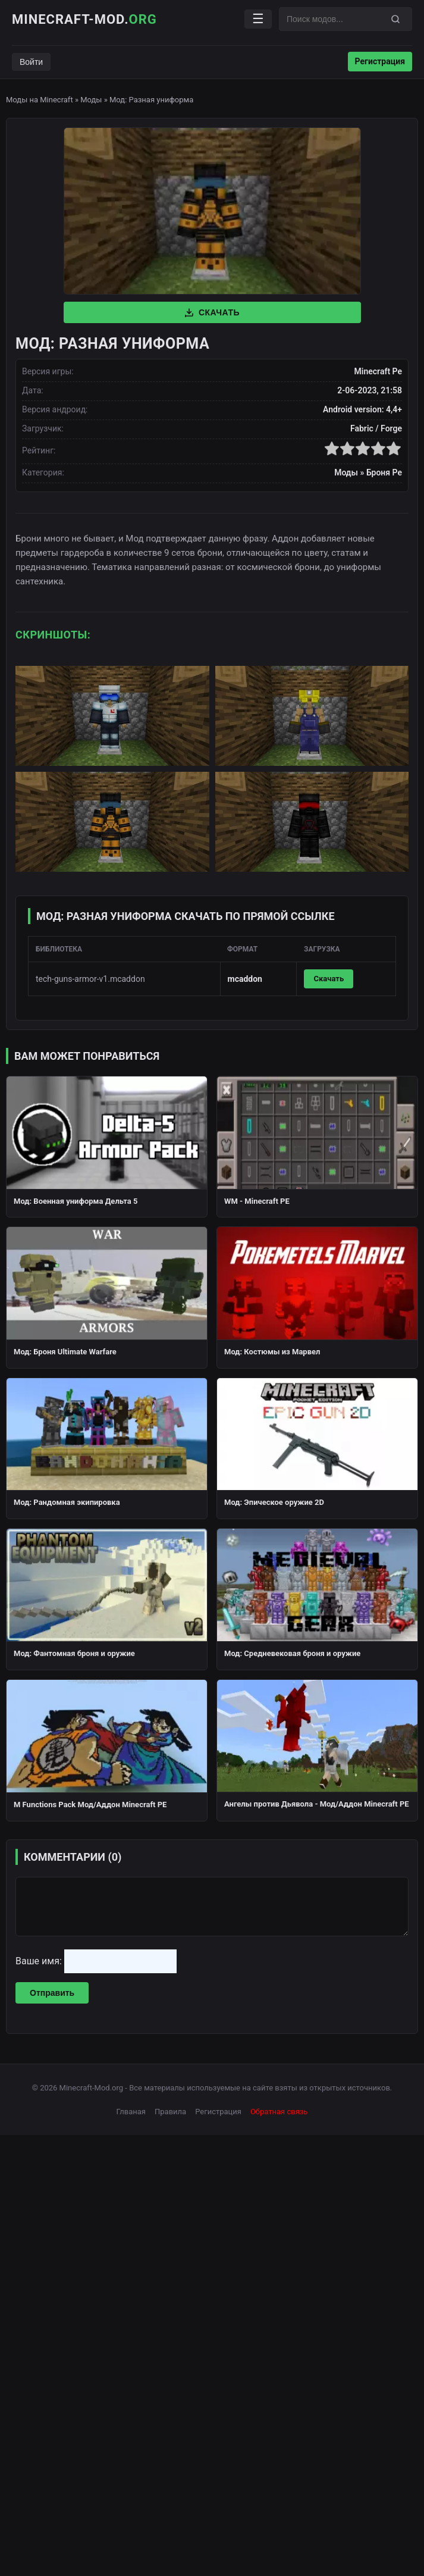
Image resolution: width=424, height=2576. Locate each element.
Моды (91, 99)
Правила (170, 2111)
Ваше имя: (39, 1961)
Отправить (52, 1993)
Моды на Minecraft (39, 99)
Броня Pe (384, 472)
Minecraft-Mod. (84, 19)
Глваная (131, 2111)
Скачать (212, 312)
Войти (31, 62)
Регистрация (380, 61)
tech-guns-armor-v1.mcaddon (90, 979)
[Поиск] (395, 19)
